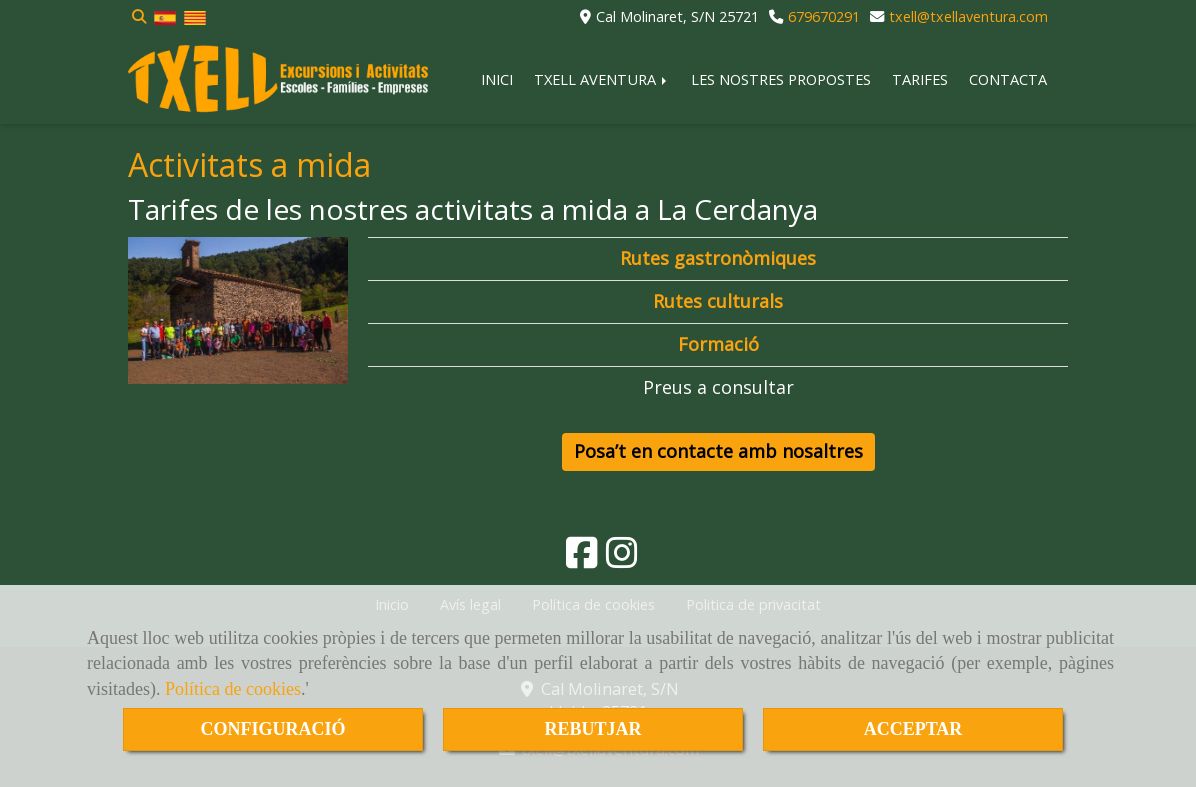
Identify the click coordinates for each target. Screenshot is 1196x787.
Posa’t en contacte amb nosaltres (718, 451)
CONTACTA (1008, 79)
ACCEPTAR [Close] (913, 729)
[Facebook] (582, 559)
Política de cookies (233, 689)
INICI (497, 79)
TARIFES (920, 79)
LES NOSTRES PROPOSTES (781, 79)
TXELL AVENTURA (602, 79)
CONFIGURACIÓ (272, 729)
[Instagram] (622, 559)
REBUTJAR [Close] (592, 729)
